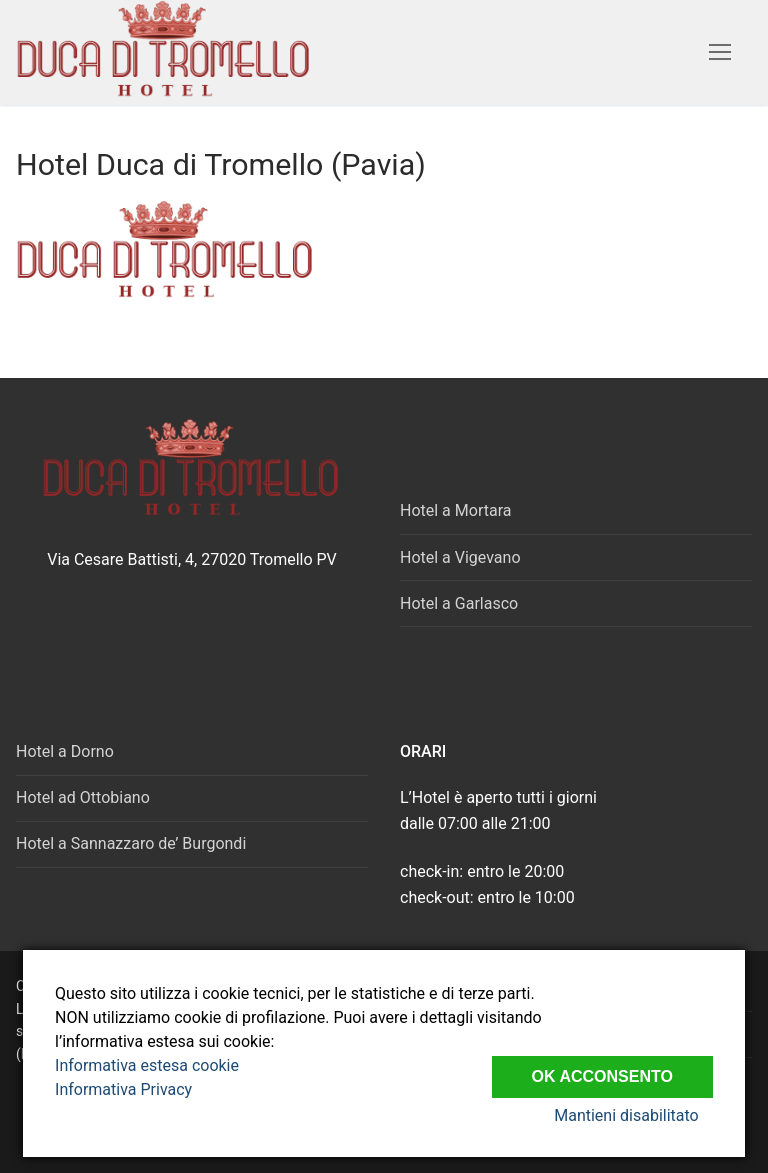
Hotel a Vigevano (460, 557)
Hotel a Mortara (455, 510)
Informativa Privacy (123, 1089)
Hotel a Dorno (65, 751)
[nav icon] (720, 53)
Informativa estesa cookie (147, 1065)
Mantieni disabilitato (640, 1115)
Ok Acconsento (602, 1069)
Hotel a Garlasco (459, 603)
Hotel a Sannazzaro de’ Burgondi (131, 843)
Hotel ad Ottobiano (83, 797)
